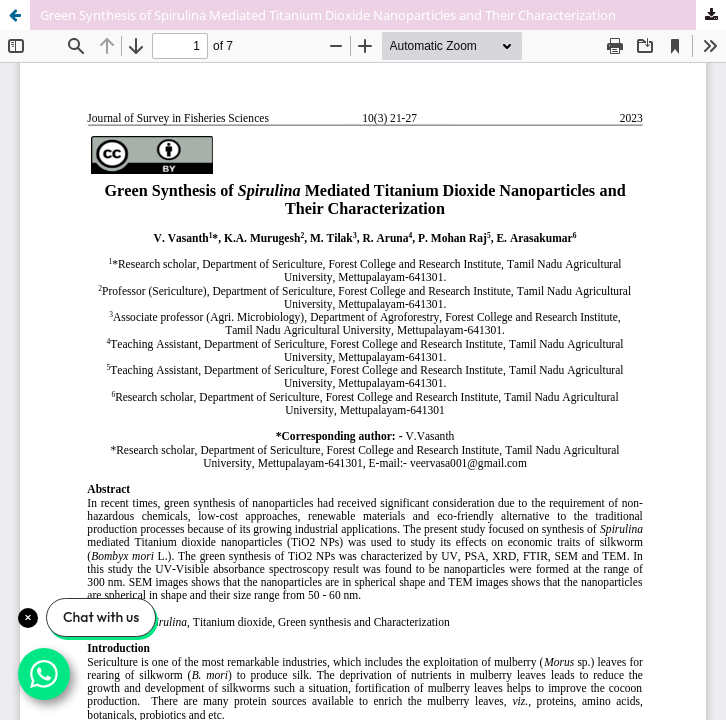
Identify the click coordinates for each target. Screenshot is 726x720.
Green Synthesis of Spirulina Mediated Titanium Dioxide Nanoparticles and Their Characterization (328, 15)
